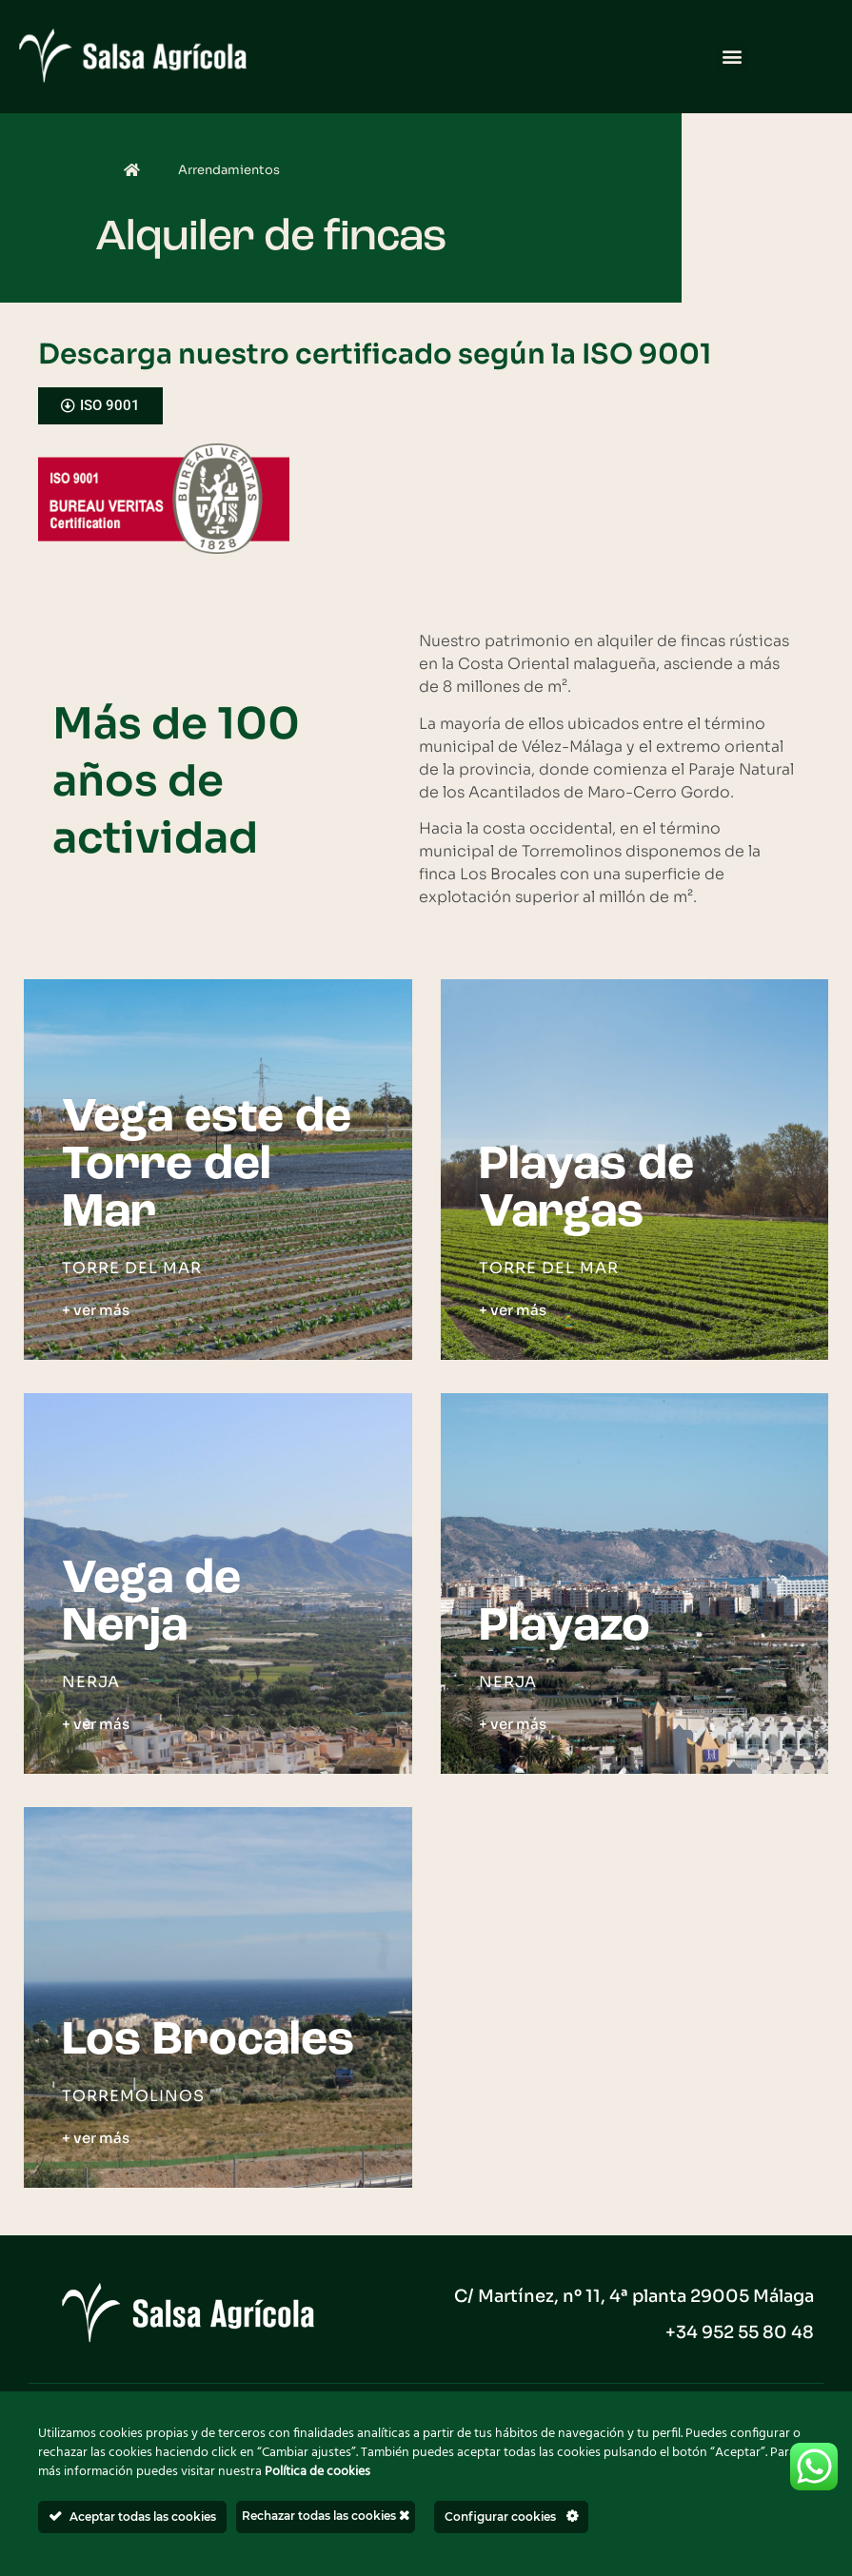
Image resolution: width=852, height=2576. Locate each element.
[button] (732, 56)
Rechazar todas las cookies (325, 2515)
